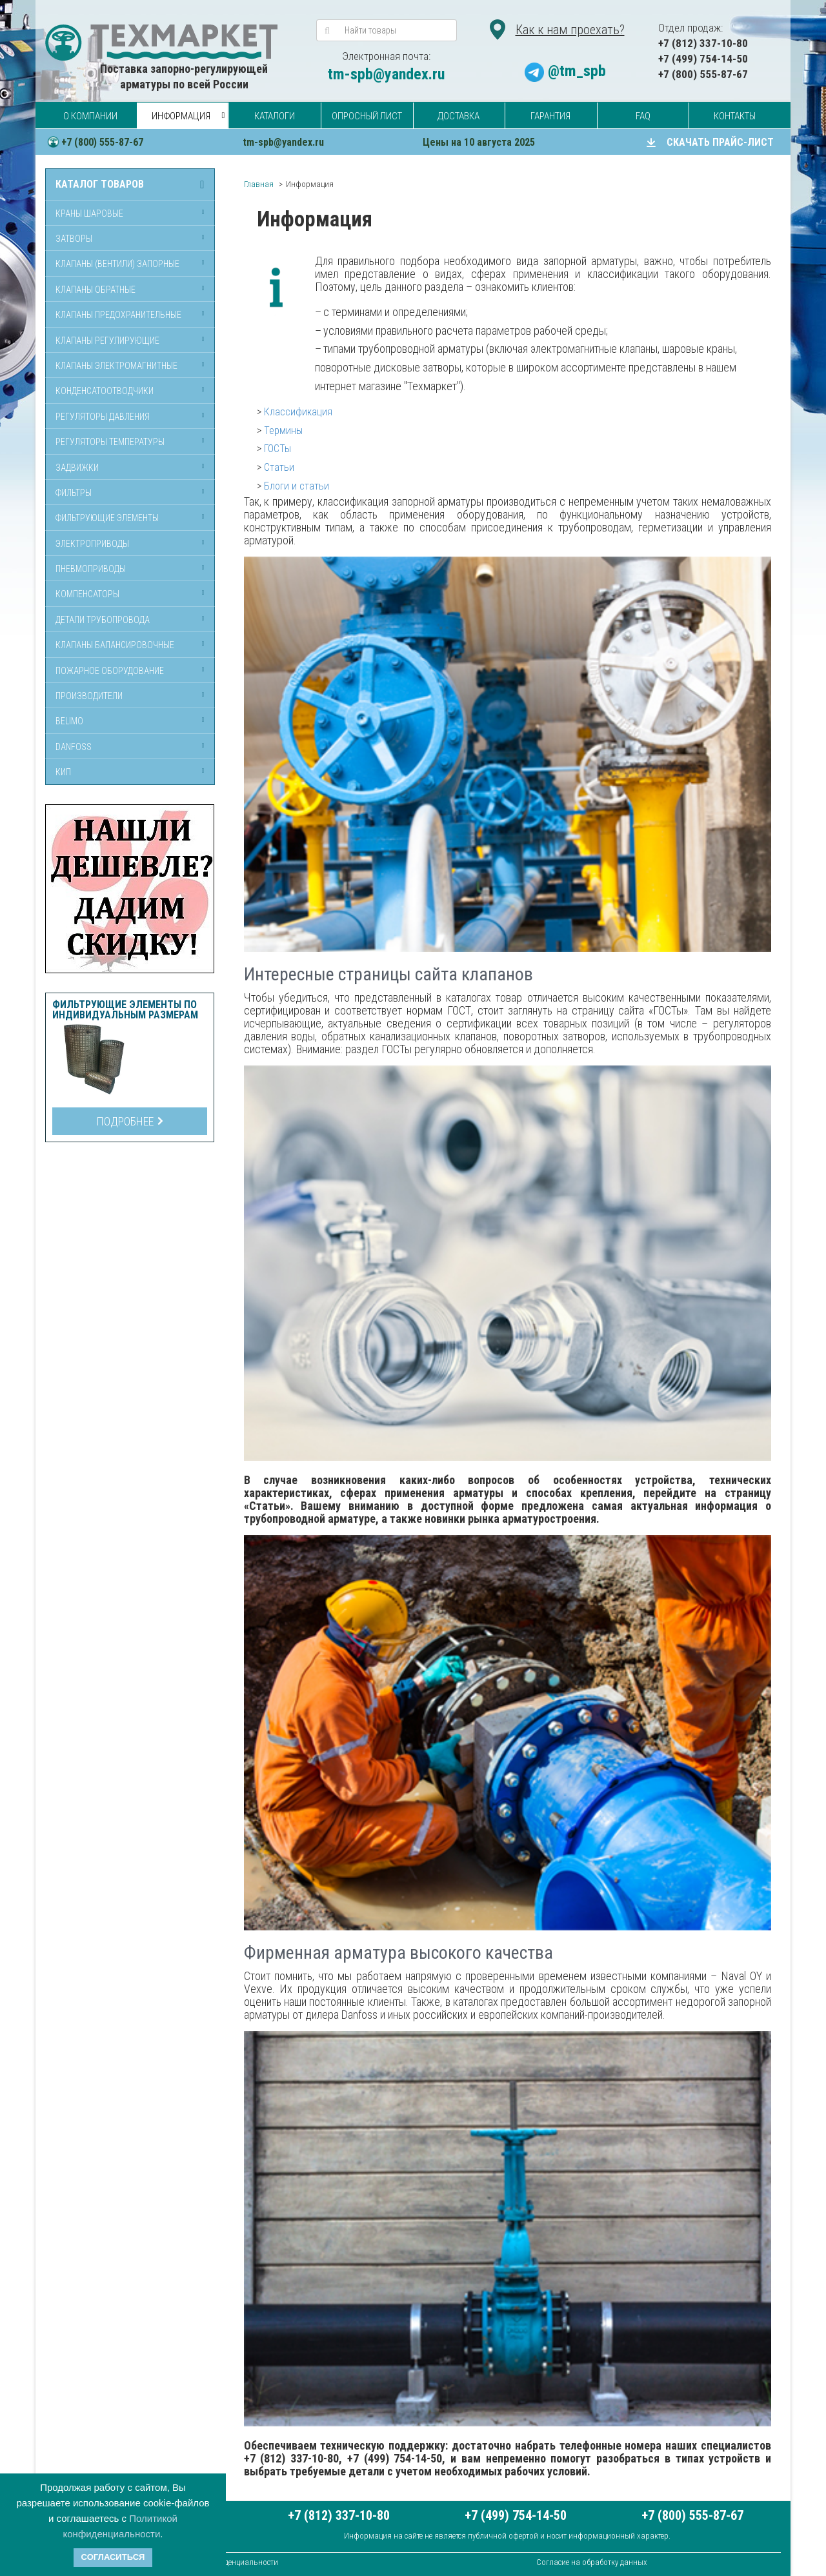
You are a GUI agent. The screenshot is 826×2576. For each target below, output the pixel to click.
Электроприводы (92, 544)
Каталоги (274, 116)
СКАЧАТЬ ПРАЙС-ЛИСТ (720, 142)
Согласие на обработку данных (591, 2562)
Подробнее (129, 1121)
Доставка (458, 116)
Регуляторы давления (102, 416)
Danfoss (73, 747)
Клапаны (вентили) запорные (117, 264)
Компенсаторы (87, 594)
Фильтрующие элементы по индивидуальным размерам (125, 1010)
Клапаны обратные (95, 289)
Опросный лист (367, 116)
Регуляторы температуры (110, 442)
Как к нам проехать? (570, 29)
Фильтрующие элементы (107, 518)
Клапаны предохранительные (118, 315)
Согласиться (113, 2557)
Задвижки (77, 467)
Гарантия (550, 116)
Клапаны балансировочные (114, 645)
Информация (181, 116)
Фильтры (73, 493)
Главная (259, 184)
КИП (63, 772)
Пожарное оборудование (109, 671)
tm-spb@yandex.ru (386, 74)
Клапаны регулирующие (107, 340)
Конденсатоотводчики (104, 391)
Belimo (69, 721)
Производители (89, 696)
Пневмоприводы (90, 569)
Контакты (735, 116)
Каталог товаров (99, 184)
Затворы (73, 238)
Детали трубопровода (102, 620)
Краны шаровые (89, 213)
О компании (90, 116)
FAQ (643, 116)
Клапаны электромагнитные (116, 366)
